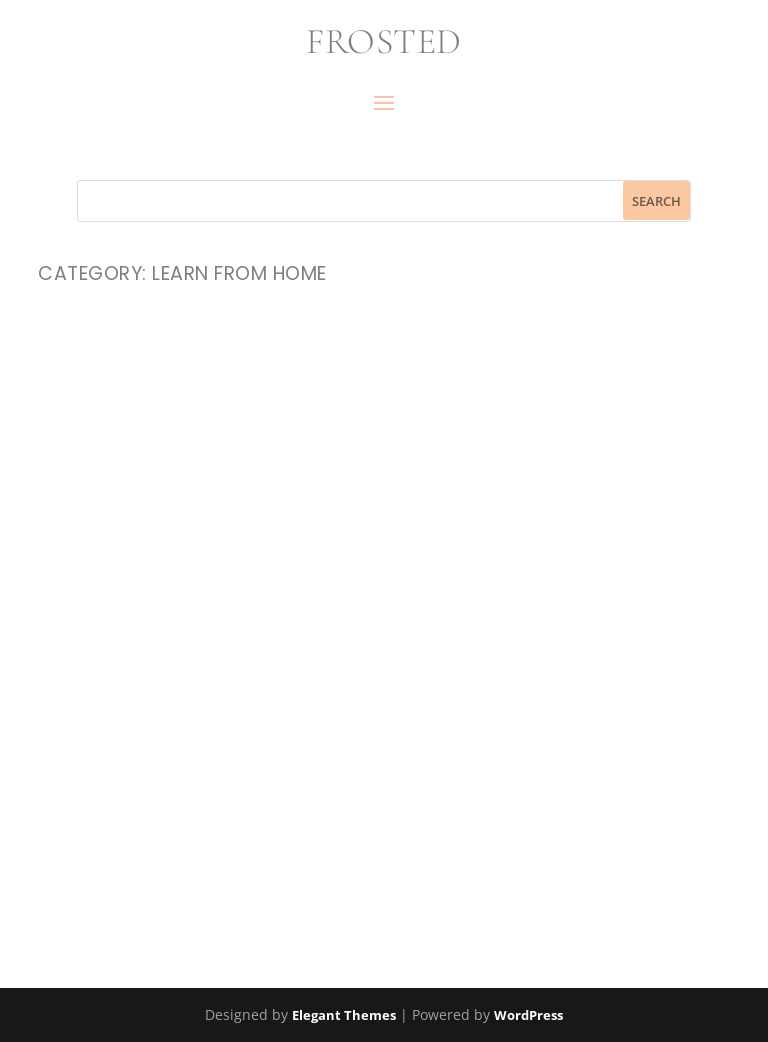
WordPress (528, 1015)
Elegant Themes (344, 1015)
